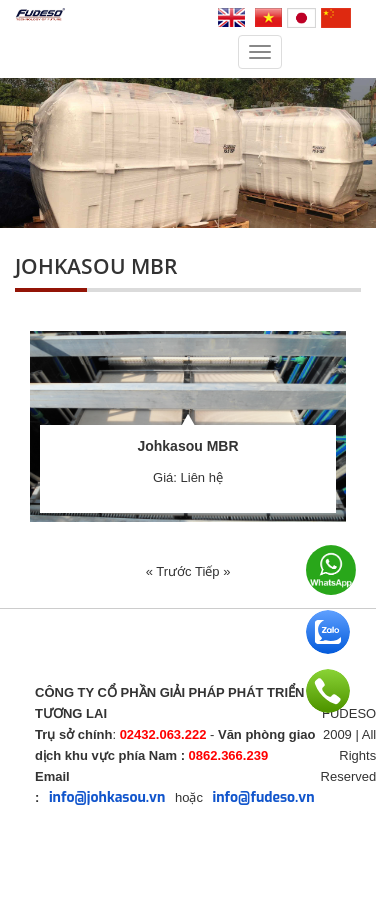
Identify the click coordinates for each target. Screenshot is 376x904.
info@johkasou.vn (107, 797)
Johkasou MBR (187, 446)
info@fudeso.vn (264, 797)
